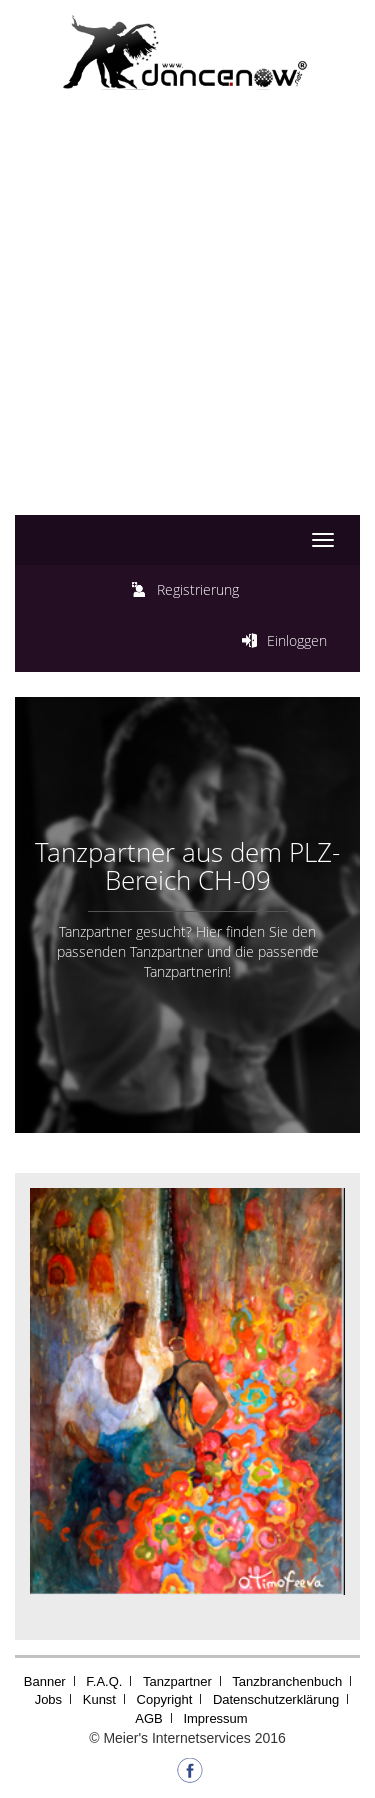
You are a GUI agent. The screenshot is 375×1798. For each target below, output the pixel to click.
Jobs (48, 1699)
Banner (45, 1681)
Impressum (215, 1718)
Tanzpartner (177, 1681)
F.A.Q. (104, 1681)
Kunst (99, 1699)
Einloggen (297, 640)
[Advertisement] (187, 323)
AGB (148, 1718)
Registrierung (198, 589)
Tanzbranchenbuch (287, 1681)
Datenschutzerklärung (276, 1699)
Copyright (165, 1699)
